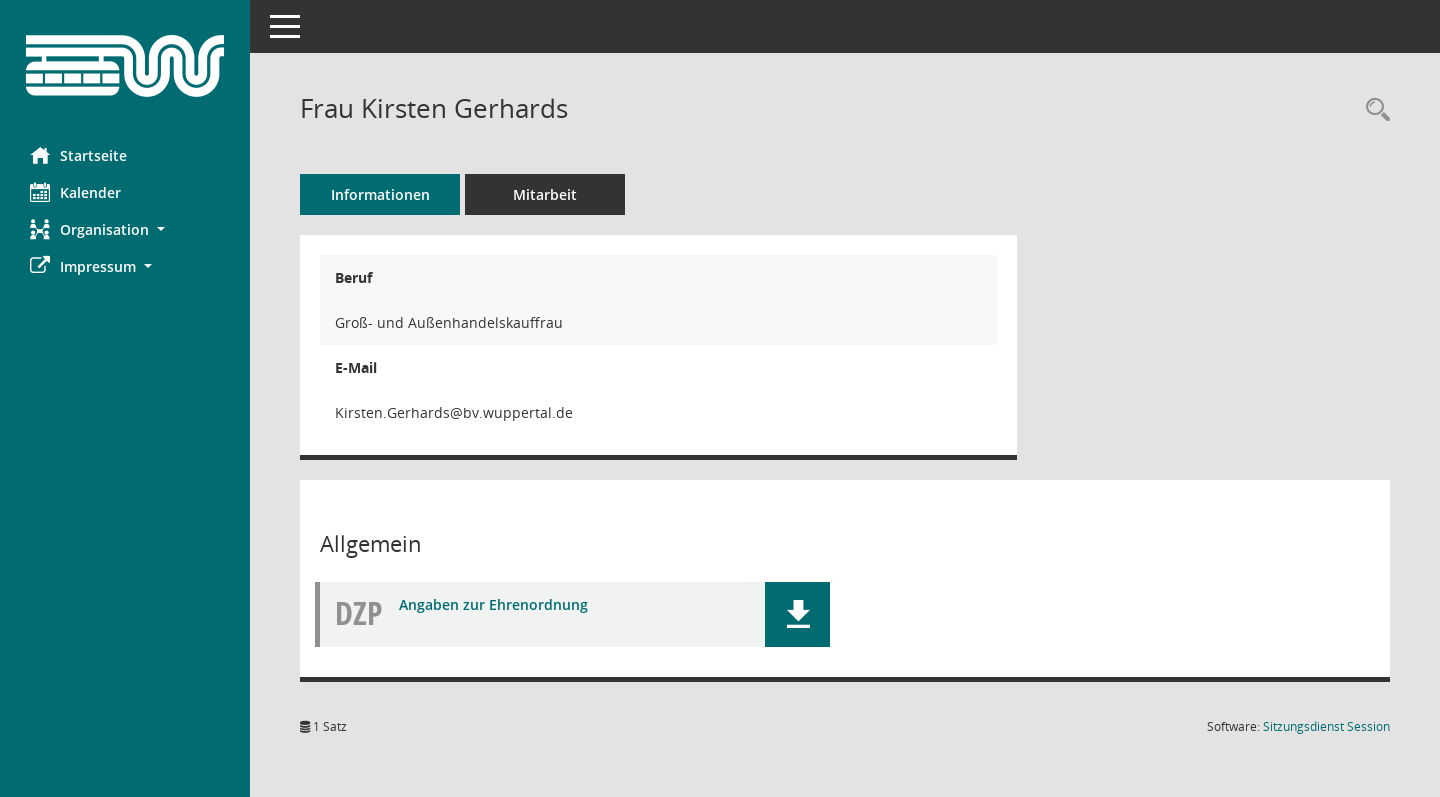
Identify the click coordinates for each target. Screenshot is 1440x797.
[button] (125, 229)
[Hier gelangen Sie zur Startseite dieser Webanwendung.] (125, 66)
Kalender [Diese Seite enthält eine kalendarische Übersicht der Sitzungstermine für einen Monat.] (75, 192)
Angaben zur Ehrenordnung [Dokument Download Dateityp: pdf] (493, 604)
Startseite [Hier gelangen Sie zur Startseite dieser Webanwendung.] (78, 155)
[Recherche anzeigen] (1373, 110)
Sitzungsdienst (1326, 726)
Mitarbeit (545, 194)
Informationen (380, 194)
